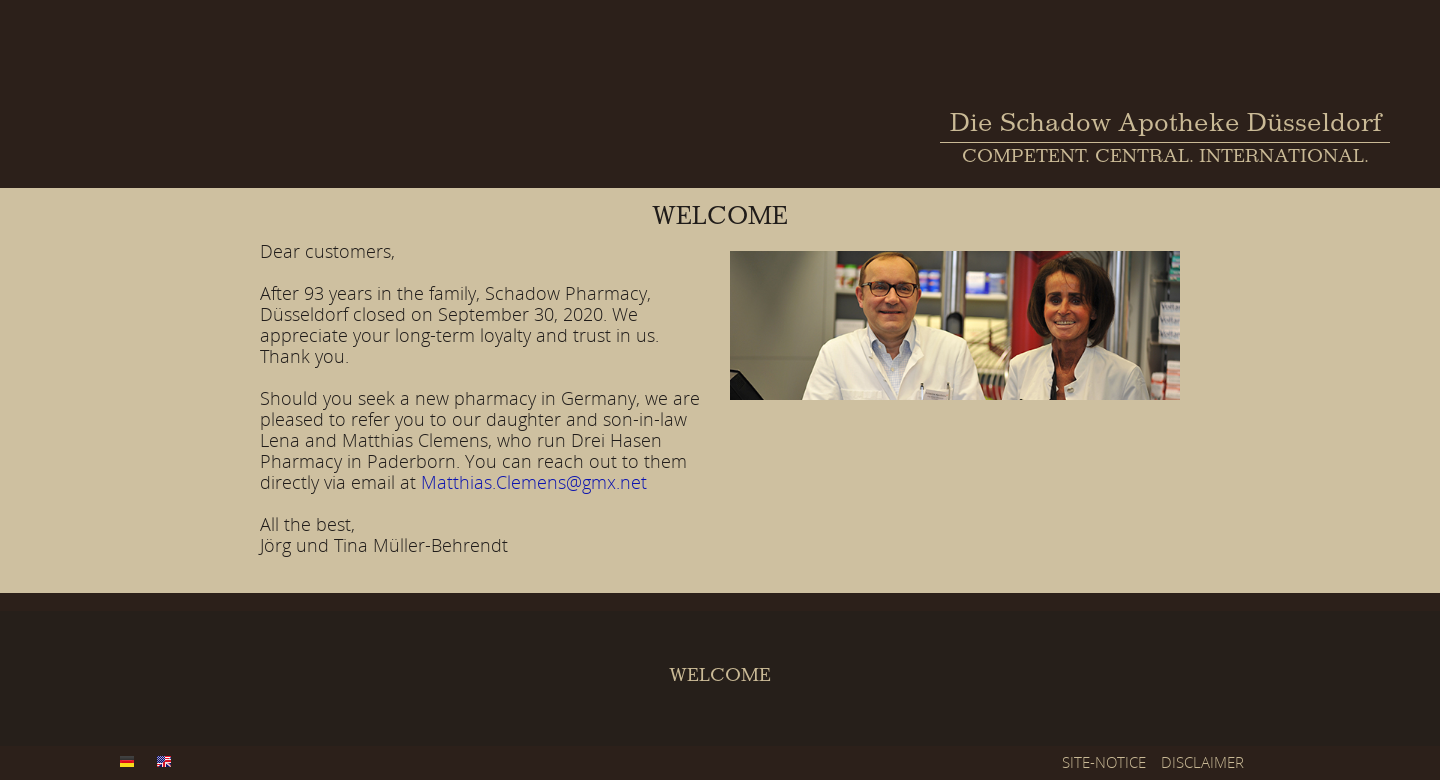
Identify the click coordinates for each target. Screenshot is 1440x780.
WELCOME (720, 677)
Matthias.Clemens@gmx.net (534, 482)
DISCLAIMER (1202, 762)
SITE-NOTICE (1104, 762)
